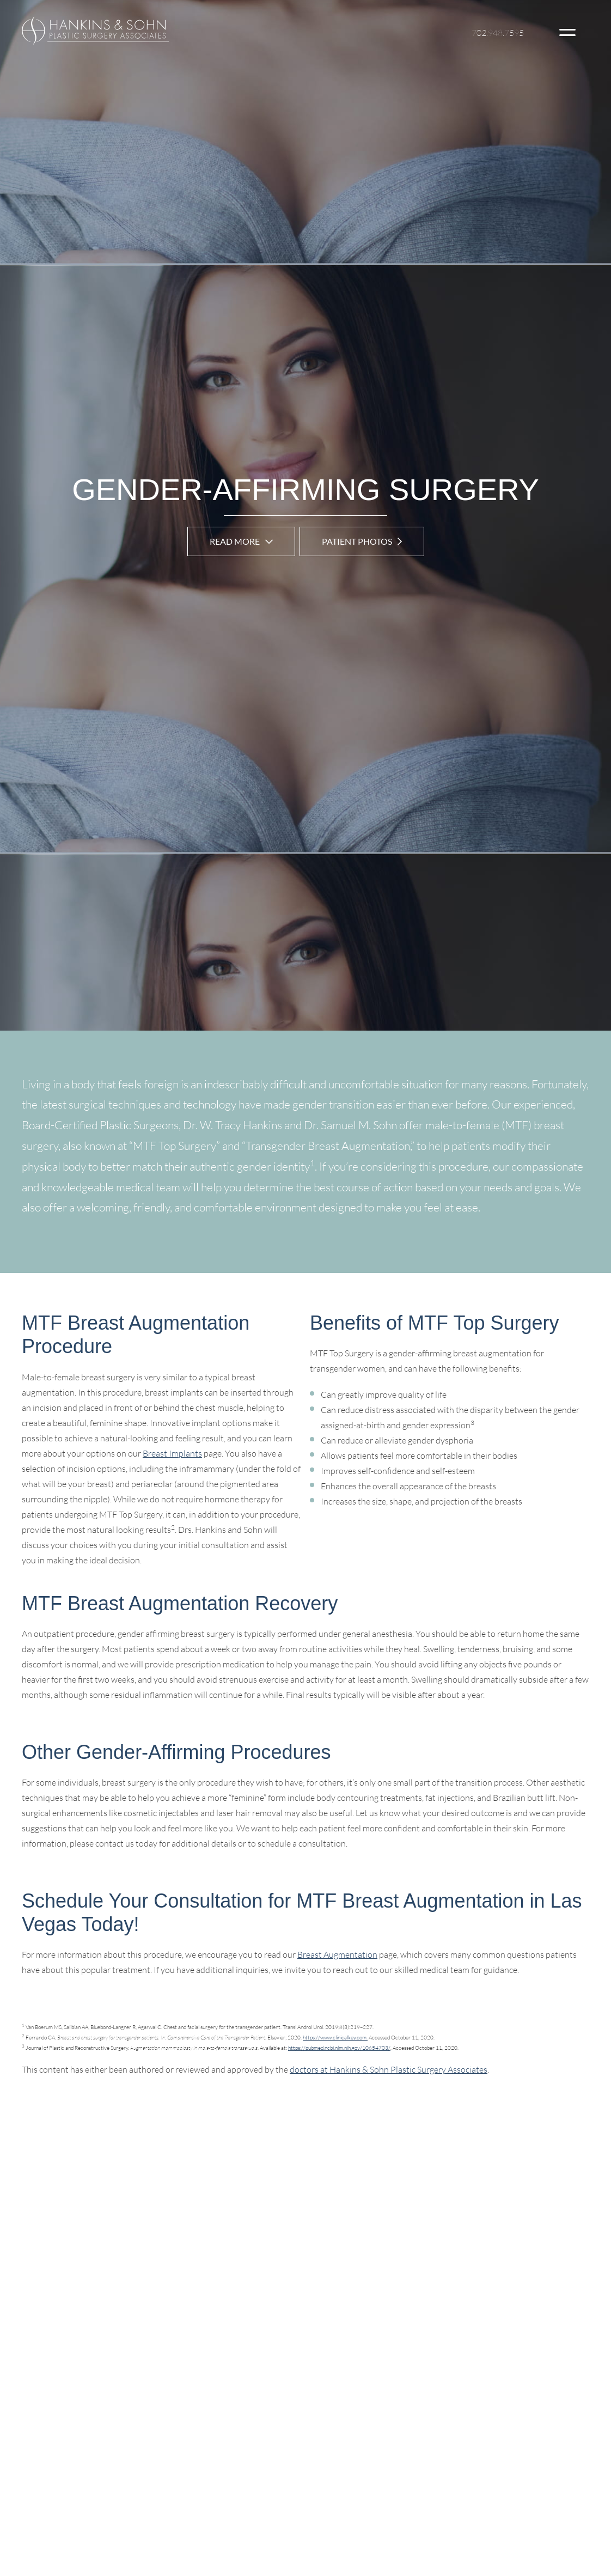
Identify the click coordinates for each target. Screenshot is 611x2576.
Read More (235, 541)
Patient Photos (357, 541)
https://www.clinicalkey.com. (335, 2037)
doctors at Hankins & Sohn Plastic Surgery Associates (388, 2069)
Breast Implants (172, 1453)
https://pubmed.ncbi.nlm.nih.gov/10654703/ (339, 2047)
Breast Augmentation (337, 1954)
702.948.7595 (498, 32)
